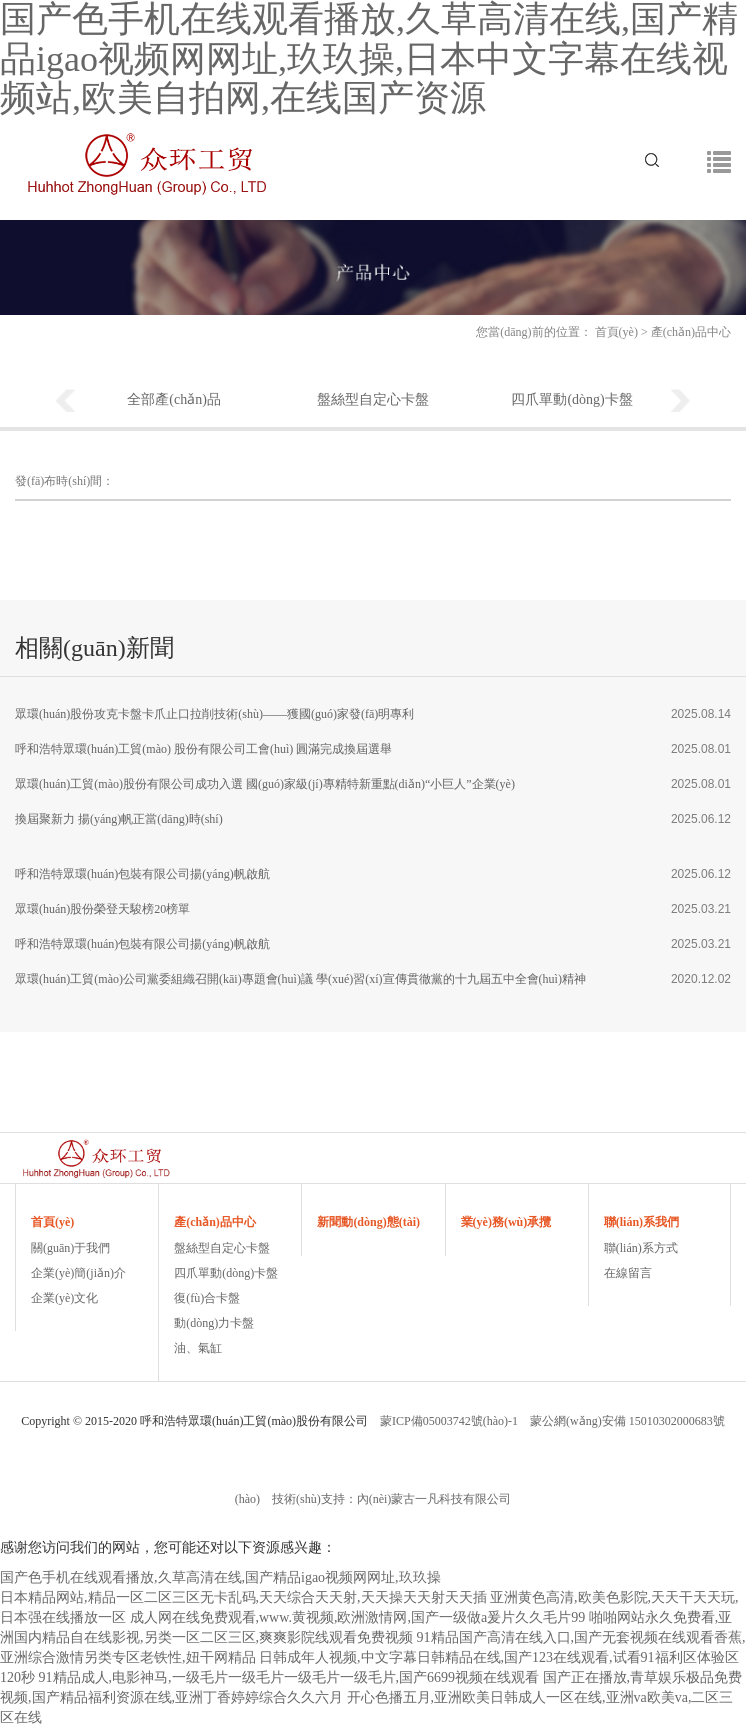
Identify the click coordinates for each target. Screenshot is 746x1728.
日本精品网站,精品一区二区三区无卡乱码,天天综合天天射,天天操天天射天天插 (243, 1597)
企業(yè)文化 (64, 1298)
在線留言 (628, 1273)
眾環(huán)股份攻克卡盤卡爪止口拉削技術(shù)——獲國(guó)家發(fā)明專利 (214, 714)
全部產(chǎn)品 (174, 399)
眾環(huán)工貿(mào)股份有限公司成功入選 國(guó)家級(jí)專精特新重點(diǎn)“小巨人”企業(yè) (265, 784)
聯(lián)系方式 (641, 1248)
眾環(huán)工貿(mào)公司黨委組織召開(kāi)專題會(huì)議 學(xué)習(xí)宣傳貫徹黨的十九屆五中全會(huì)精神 (300, 979)
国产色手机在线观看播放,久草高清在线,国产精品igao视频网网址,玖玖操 (220, 1577)
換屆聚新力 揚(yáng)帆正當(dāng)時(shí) (119, 819)
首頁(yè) (616, 332)
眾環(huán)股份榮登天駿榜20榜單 (102, 909)
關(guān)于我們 (70, 1248)
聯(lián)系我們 (641, 1222)
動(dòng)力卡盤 (214, 1323)
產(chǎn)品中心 (215, 1222)
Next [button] (681, 402)
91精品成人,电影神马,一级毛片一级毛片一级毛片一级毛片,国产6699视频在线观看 (289, 1677)
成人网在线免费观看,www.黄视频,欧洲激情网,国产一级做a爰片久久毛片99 (358, 1617)
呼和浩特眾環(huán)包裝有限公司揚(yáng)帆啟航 (142, 874)
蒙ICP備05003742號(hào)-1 (449, 1421)
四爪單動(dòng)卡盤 (571, 399)
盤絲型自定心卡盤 (373, 399)
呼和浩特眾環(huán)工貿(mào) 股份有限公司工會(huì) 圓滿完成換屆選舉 (203, 749)
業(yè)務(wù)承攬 (506, 1222)
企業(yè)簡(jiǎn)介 (78, 1273)
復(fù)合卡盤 (207, 1298)
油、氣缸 (198, 1348)
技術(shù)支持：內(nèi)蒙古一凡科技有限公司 (391, 1499)
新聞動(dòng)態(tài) (368, 1222)
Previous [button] (65, 402)
